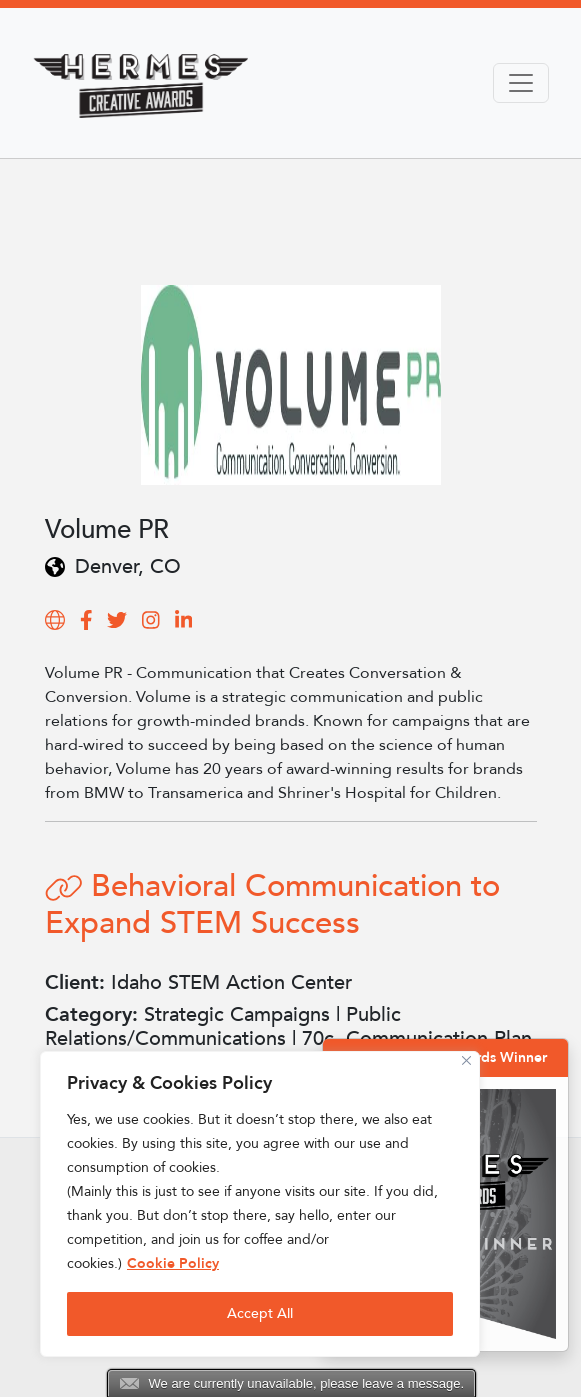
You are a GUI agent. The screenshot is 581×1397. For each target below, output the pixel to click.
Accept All (260, 1313)
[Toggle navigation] (521, 83)
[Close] (466, 1060)
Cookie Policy (173, 1263)
